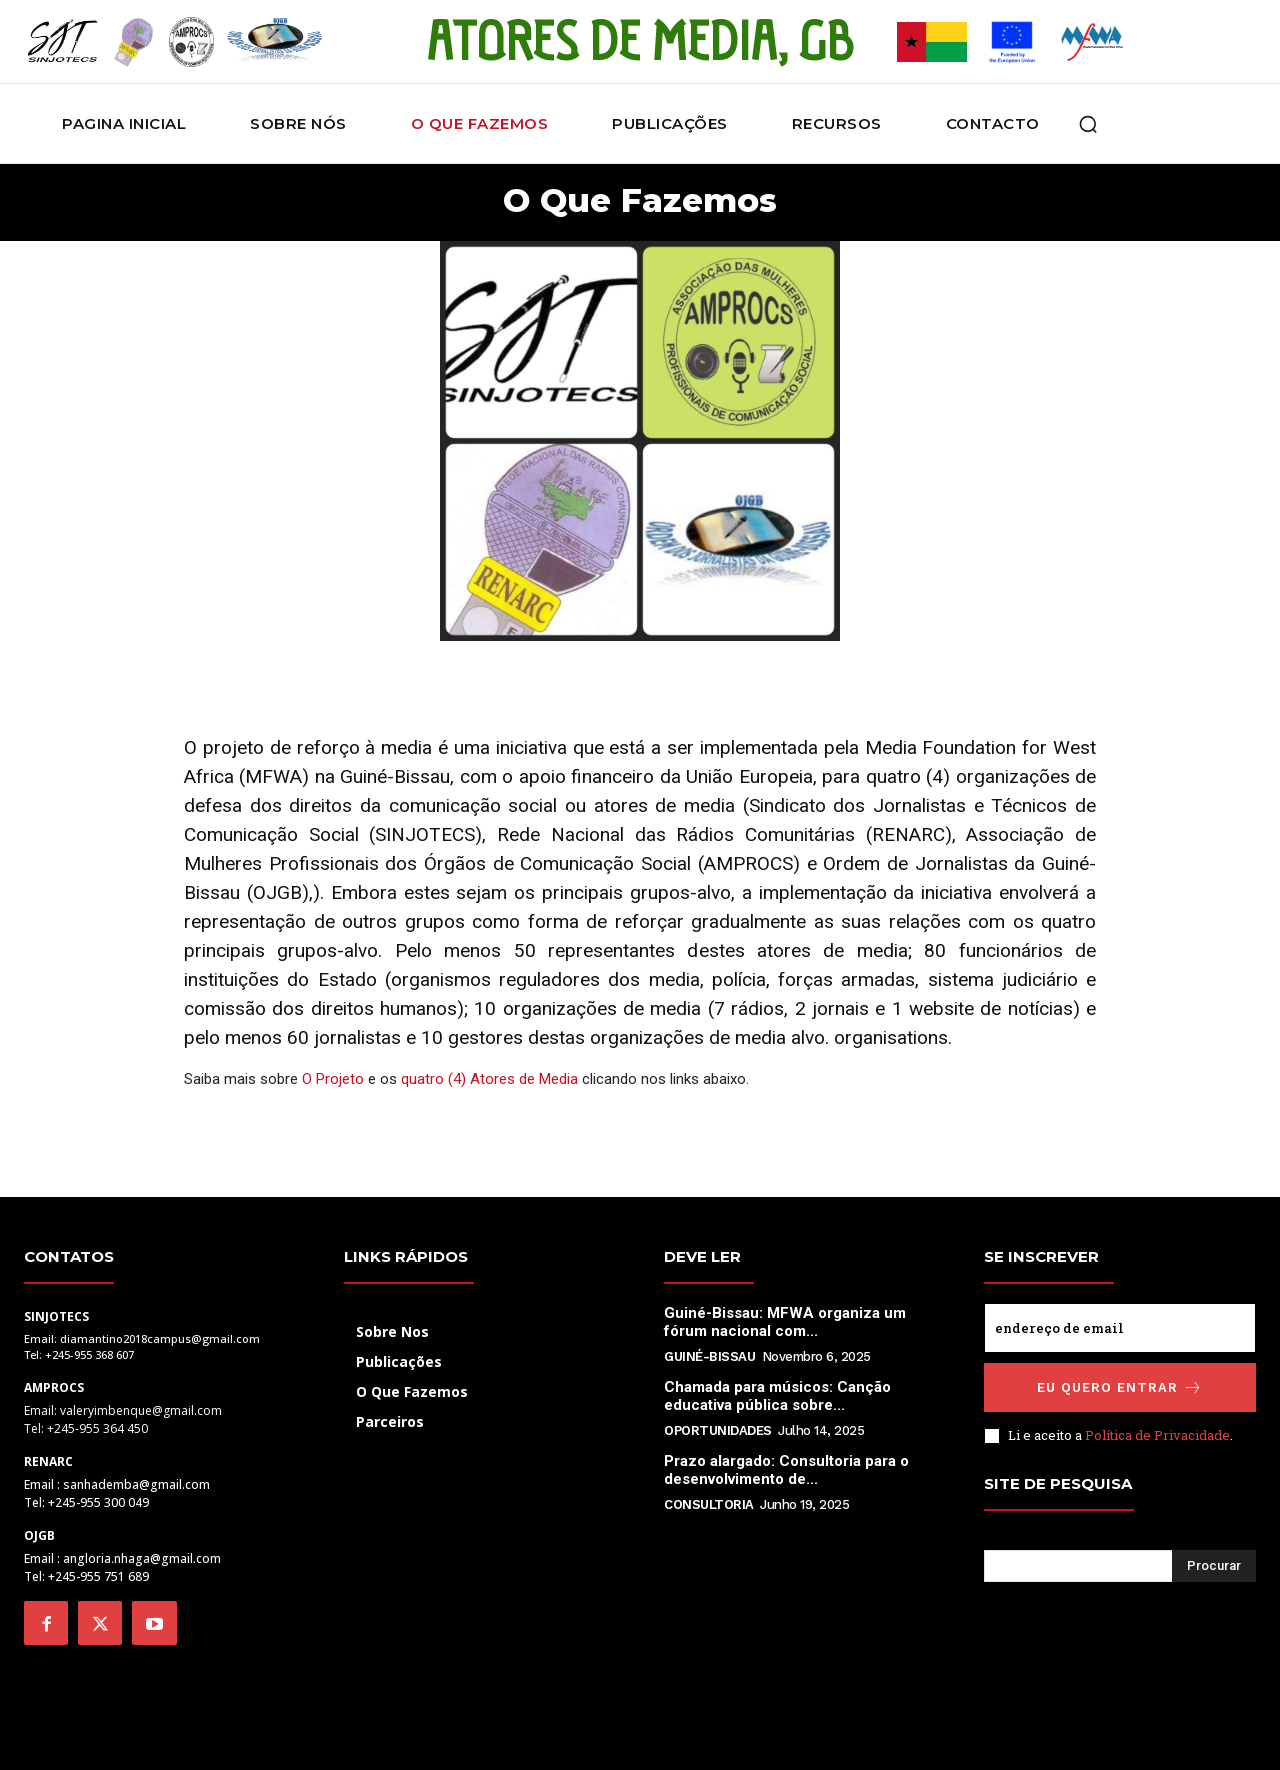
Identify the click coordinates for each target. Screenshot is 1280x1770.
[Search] (1214, 1563)
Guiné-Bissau (709, 1353)
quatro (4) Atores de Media (489, 1076)
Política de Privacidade (1157, 1432)
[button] (1088, 124)
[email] (1120, 1325)
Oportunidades (718, 1427)
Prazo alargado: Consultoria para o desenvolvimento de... (786, 1467)
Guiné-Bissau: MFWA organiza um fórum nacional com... (785, 1319)
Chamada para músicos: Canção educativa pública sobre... (777, 1393)
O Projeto (333, 1076)
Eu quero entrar (1120, 1384)
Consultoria (709, 1501)
